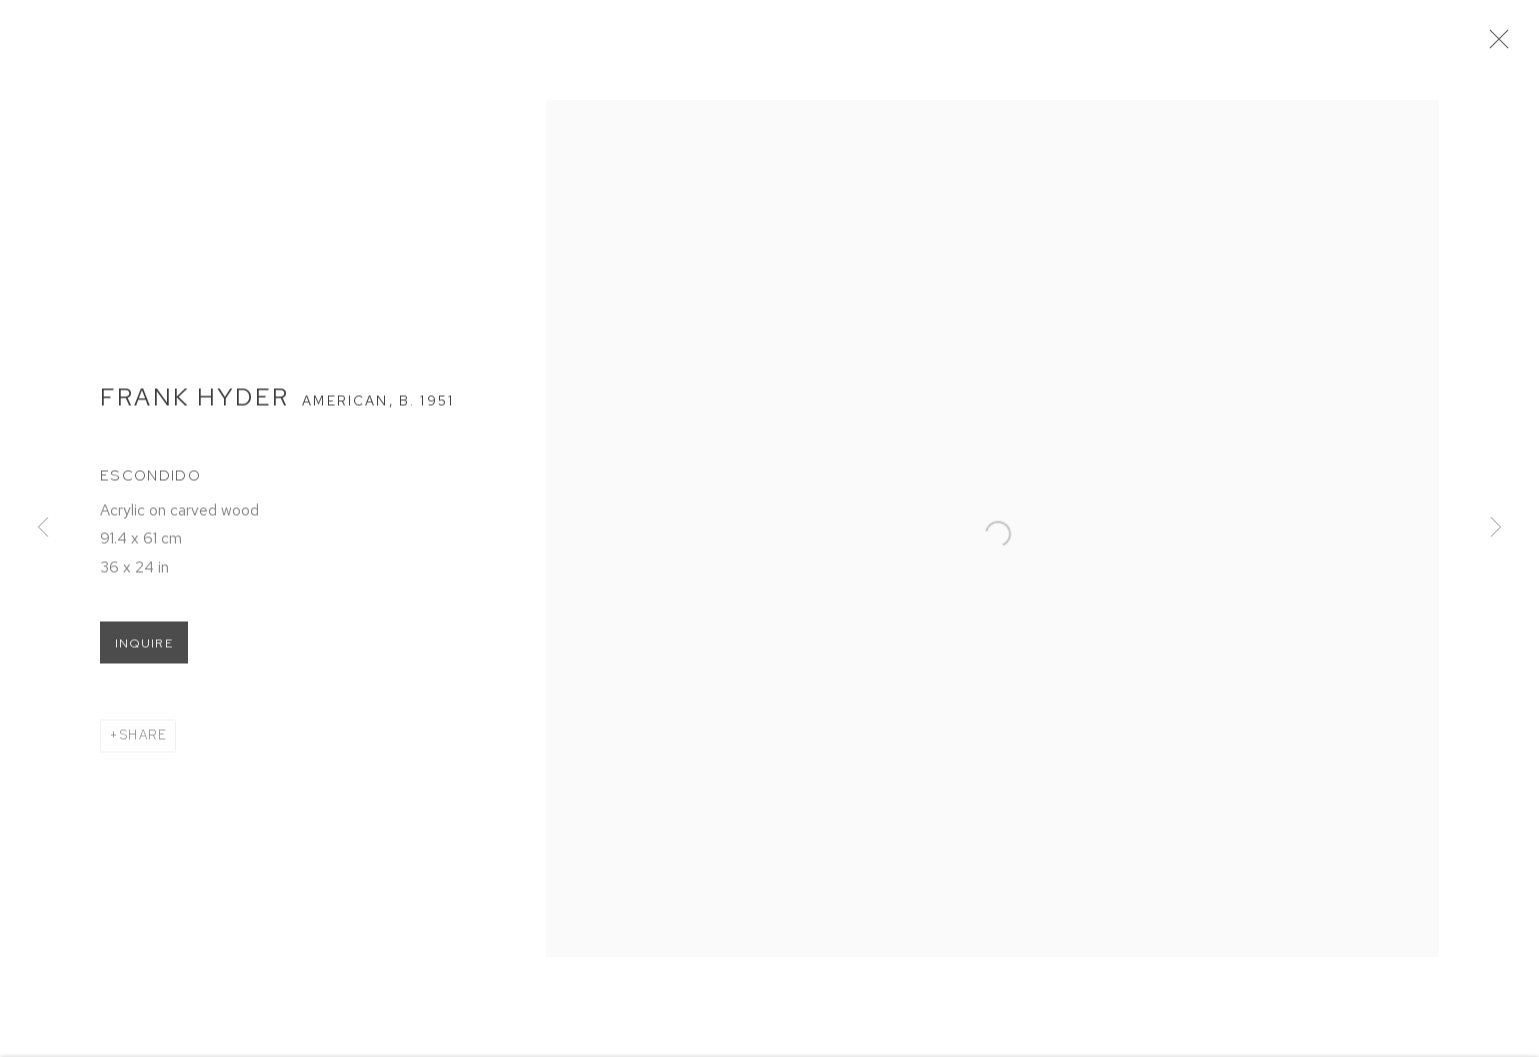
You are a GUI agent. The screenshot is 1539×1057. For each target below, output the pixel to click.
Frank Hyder (194, 402)
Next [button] (1496, 529)
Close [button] (1501, 45)
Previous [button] (43, 529)
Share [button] (143, 740)
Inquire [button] (144, 649)
